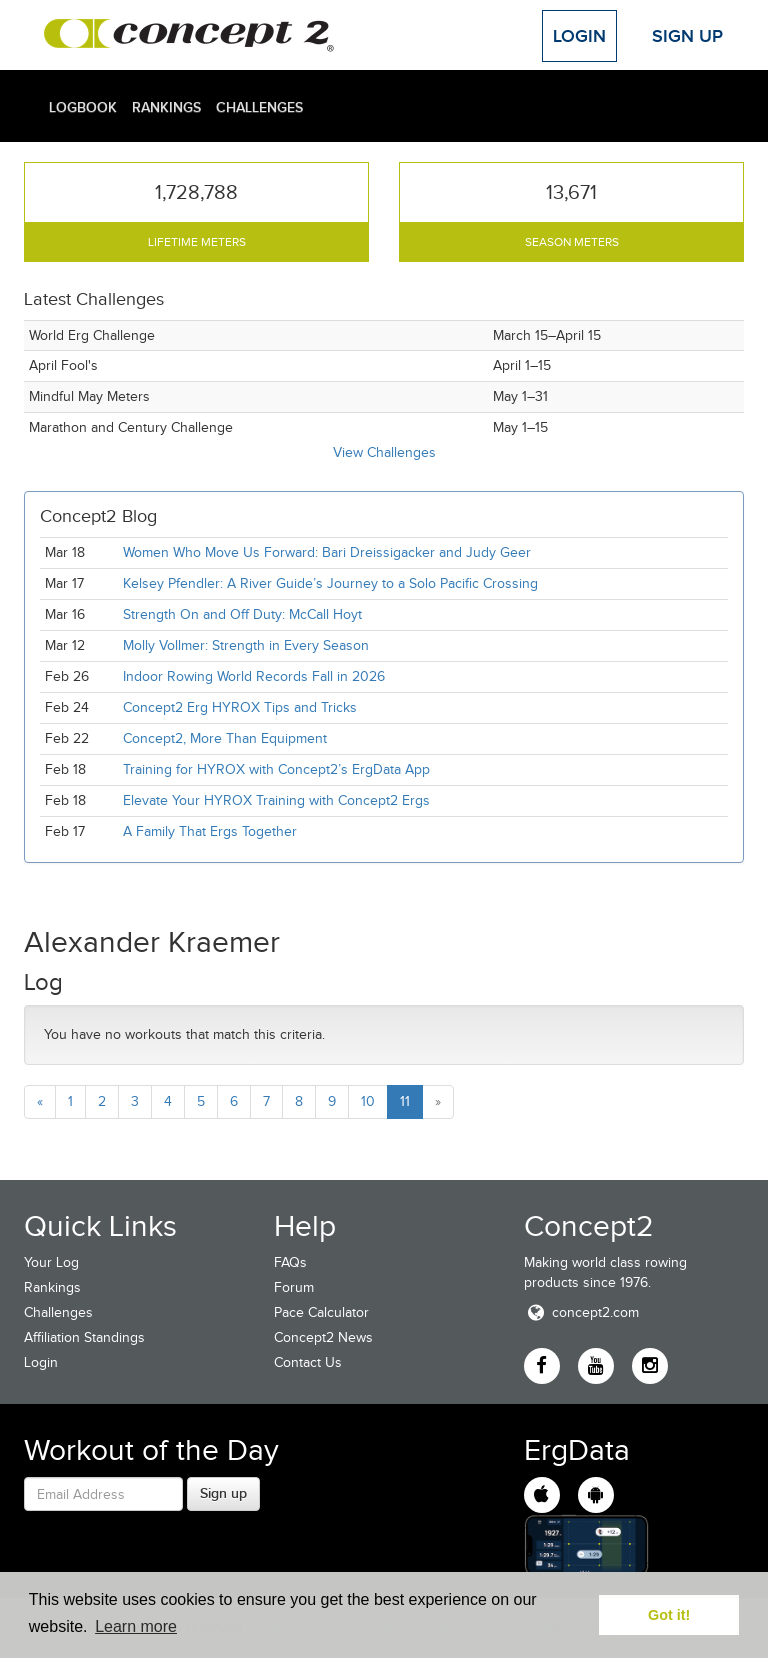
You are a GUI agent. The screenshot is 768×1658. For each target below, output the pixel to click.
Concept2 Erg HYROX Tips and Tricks (240, 707)
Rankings (166, 107)
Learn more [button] (136, 1626)
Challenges (259, 107)
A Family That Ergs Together (210, 831)
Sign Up (687, 36)
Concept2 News (323, 1337)
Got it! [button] (669, 1615)
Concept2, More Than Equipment (225, 738)
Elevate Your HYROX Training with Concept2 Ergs (276, 800)
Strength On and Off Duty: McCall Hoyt (242, 614)
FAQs (290, 1262)
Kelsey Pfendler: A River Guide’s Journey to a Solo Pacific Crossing (330, 583)
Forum (294, 1287)
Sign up (223, 1493)
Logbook (83, 107)
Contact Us (308, 1362)
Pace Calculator (321, 1312)
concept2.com (581, 1312)
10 (368, 1101)
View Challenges (384, 452)
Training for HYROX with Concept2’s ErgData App (276, 769)
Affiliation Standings (84, 1337)
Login (579, 36)
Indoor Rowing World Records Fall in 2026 (254, 676)
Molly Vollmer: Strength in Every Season (246, 645)
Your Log (51, 1262)
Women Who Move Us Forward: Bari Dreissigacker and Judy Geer (327, 552)
